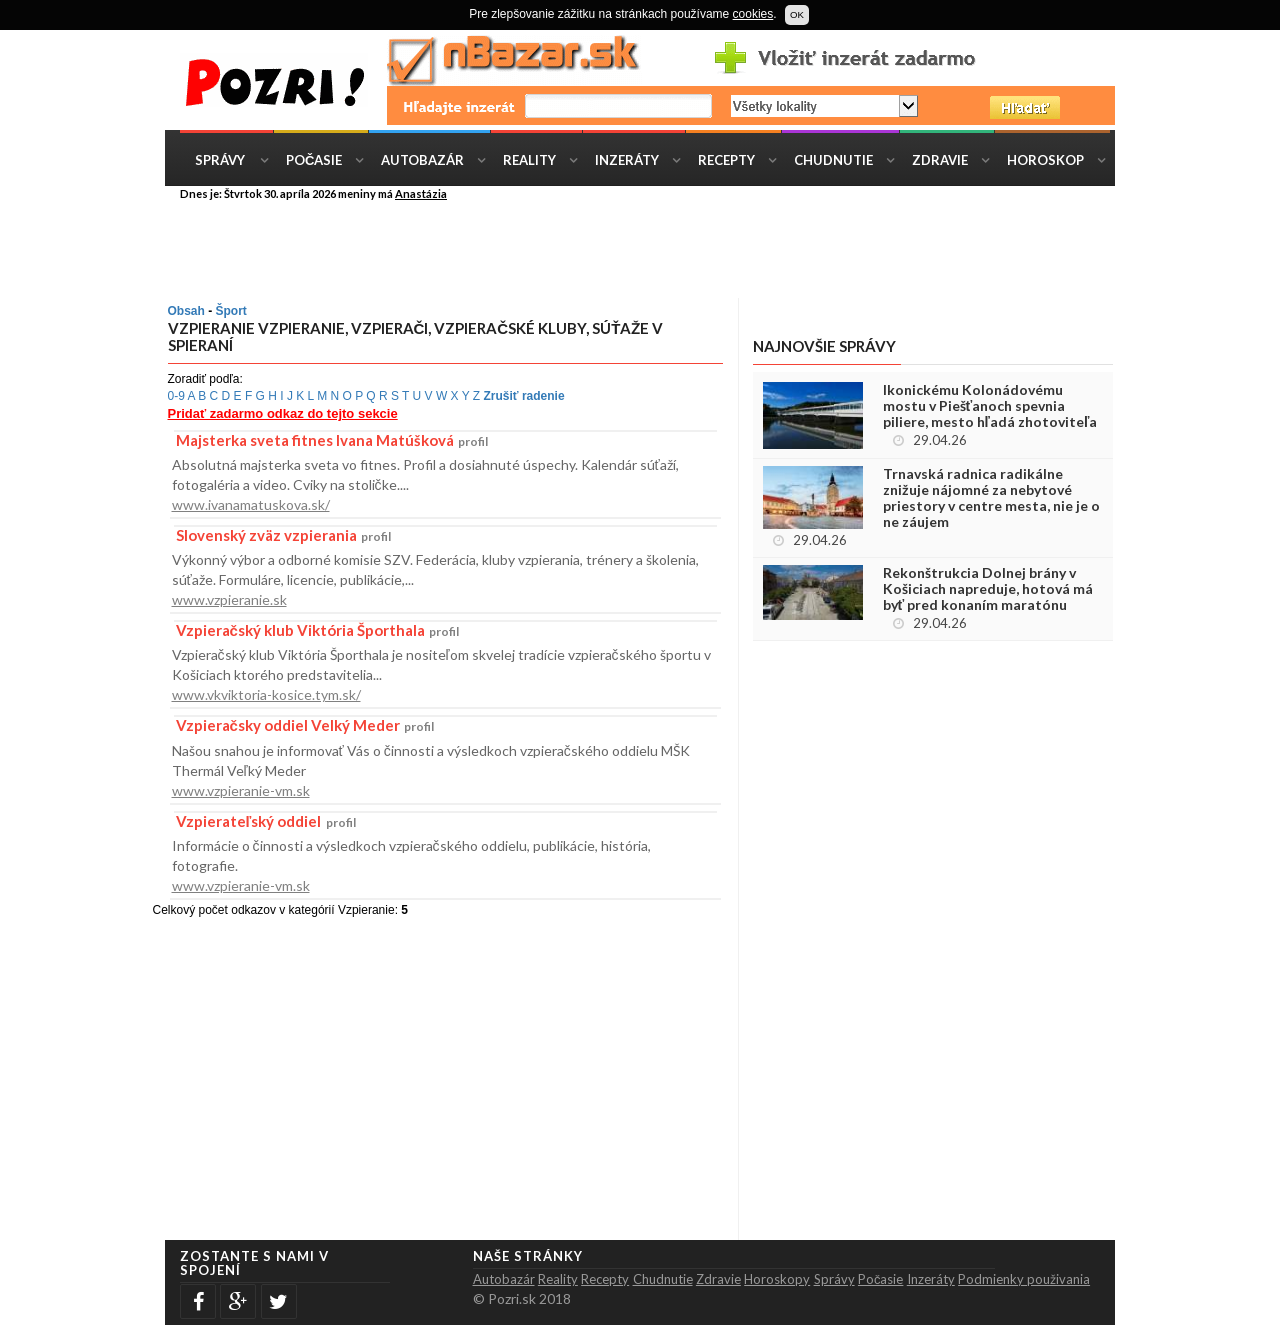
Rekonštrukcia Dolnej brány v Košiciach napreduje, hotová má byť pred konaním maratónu (988, 589)
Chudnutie (833, 160)
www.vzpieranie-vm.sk (241, 790)
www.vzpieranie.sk (229, 599)
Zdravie (940, 160)
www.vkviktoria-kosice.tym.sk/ (266, 694)
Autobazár (422, 160)
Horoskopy (777, 1279)
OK (797, 14)
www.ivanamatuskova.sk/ (251, 504)
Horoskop (1045, 160)
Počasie (314, 160)
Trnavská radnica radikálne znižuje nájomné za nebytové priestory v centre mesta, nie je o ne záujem (991, 498)
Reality (529, 160)
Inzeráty (627, 160)
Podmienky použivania (1024, 1279)
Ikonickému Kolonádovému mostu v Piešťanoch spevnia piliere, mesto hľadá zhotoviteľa (990, 406)
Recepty (726, 160)
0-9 (176, 396)
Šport (231, 311)
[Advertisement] (655, 248)
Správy (220, 160)
